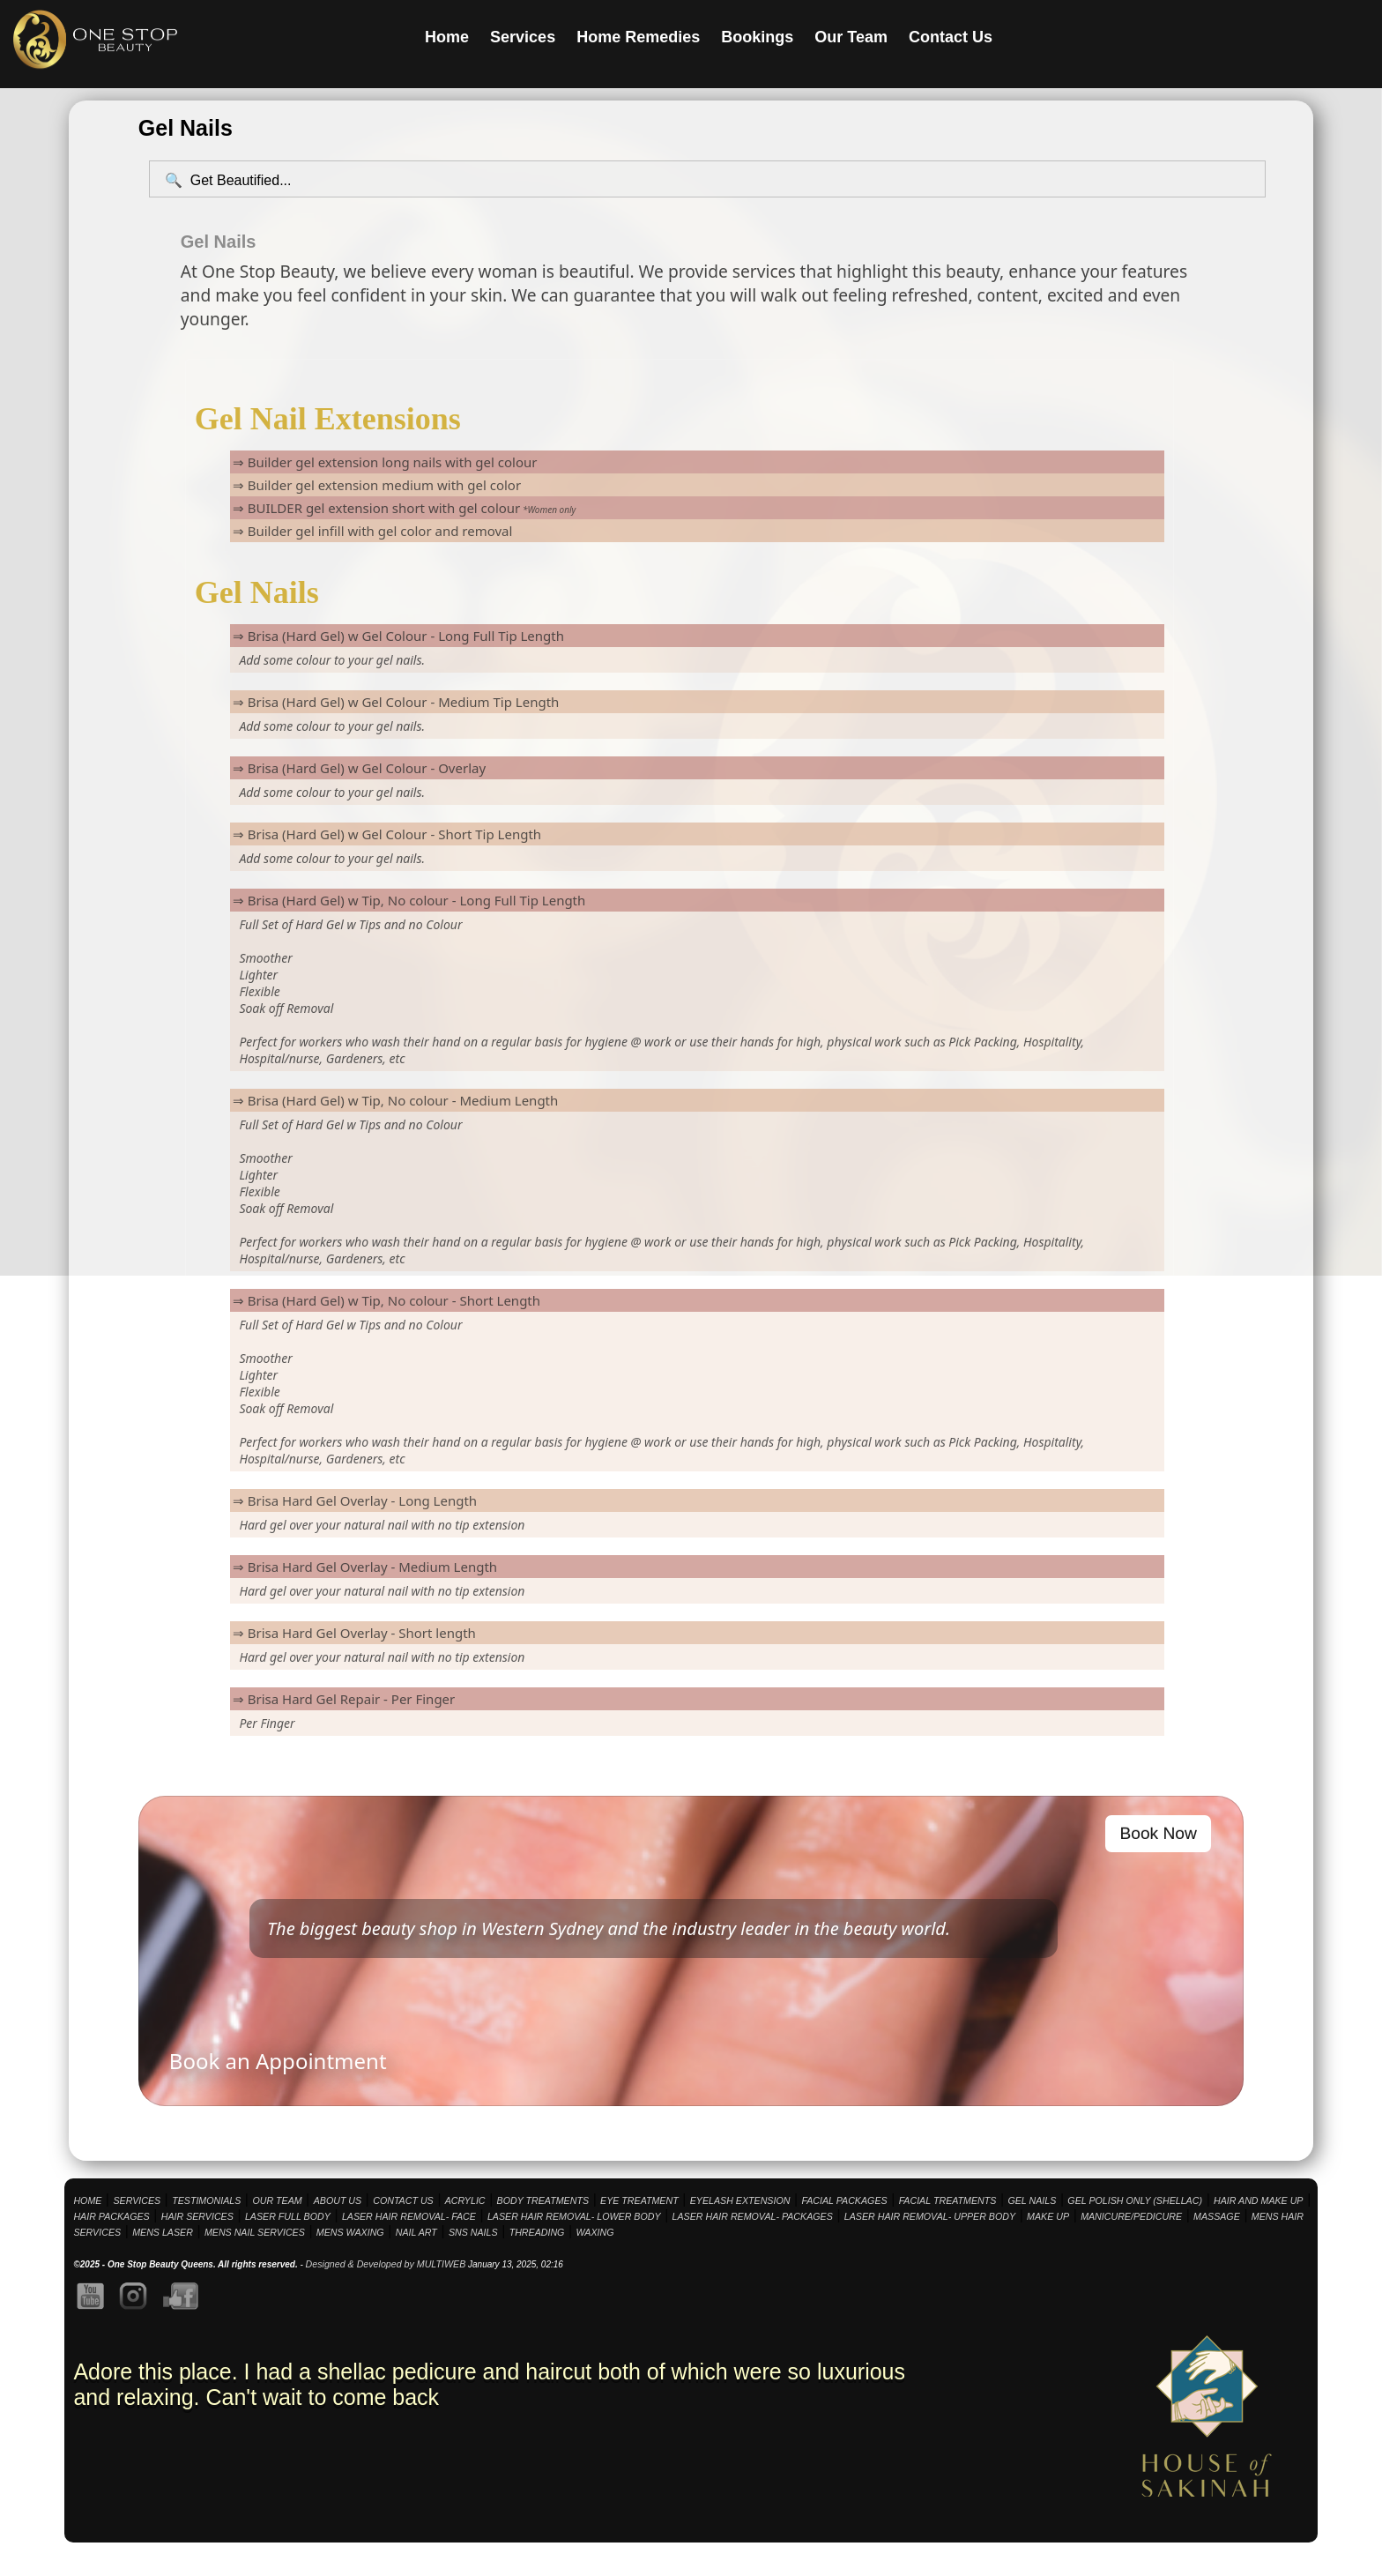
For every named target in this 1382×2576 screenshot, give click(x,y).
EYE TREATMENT (639, 2200)
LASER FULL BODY (288, 2216)
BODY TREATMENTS (543, 2200)
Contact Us (950, 37)
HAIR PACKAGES (111, 2216)
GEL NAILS (1031, 2200)
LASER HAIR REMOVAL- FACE (409, 2216)
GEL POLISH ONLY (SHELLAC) (1134, 2200)
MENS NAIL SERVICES (254, 2232)
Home (447, 37)
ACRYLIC (465, 2200)
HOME (87, 2200)
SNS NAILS (473, 2232)
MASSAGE (1216, 2216)
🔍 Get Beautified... (228, 180)
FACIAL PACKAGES (844, 2200)
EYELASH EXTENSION (740, 2200)
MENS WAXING (350, 2232)
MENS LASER (162, 2232)
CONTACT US (403, 2200)
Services (522, 37)
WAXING (594, 2232)
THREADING (537, 2232)
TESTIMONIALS (206, 2200)
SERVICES (136, 2200)
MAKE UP (1048, 2216)
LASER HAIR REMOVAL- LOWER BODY (574, 2216)
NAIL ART (416, 2232)
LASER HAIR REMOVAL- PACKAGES (752, 2216)
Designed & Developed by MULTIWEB (386, 2264)
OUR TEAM (276, 2200)
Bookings (757, 37)
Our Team (851, 37)
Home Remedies (638, 37)
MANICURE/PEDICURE (1131, 2216)
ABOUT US (337, 2200)
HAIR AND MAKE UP (1258, 2200)
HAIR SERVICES (197, 2216)
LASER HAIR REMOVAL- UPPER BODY (929, 2216)
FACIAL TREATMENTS (948, 2200)
